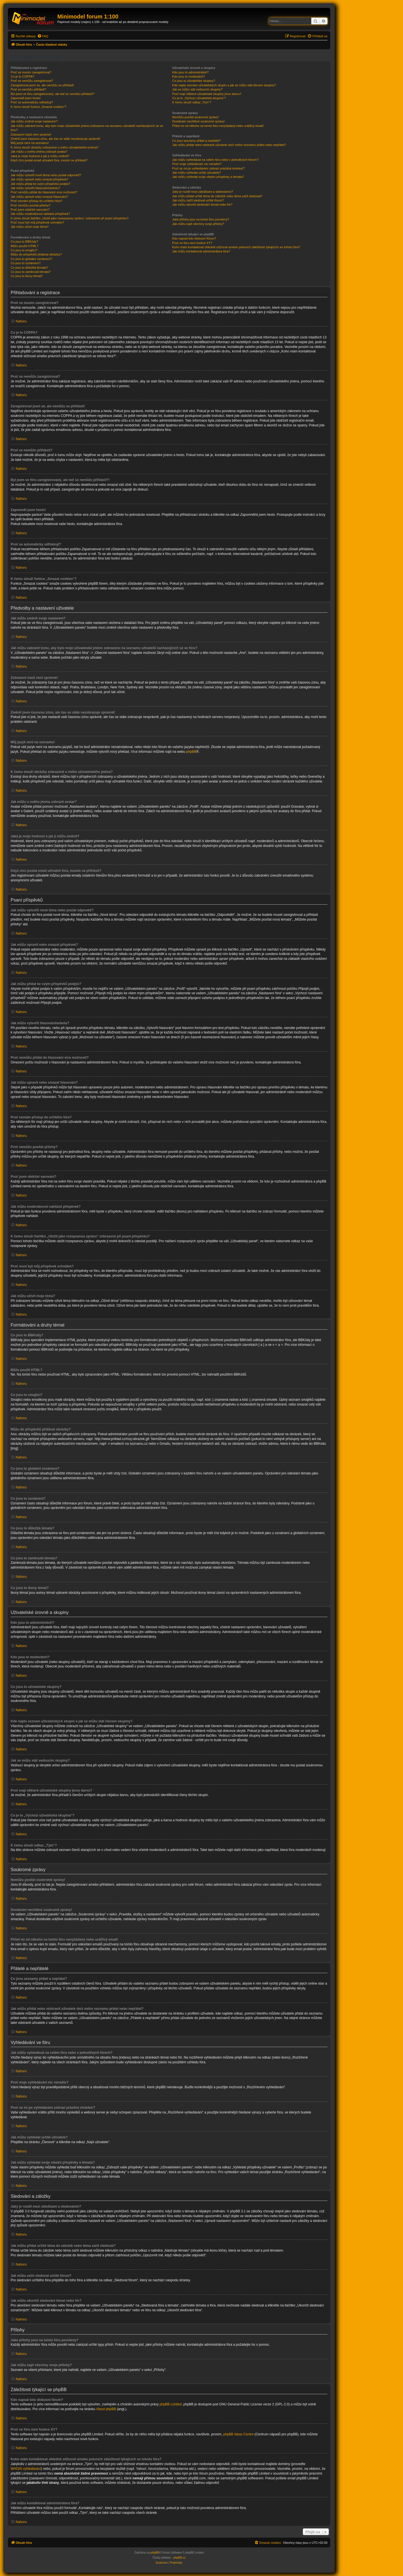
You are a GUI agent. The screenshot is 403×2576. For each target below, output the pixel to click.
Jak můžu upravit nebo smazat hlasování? (39, 196)
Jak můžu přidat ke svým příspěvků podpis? (40, 183)
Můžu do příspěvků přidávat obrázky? (36, 254)
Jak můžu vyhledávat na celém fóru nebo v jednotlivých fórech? (215, 159)
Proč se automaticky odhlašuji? (32, 102)
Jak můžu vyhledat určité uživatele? (196, 172)
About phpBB (106, 2409)
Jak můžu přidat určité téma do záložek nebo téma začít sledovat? (217, 196)
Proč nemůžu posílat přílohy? (30, 205)
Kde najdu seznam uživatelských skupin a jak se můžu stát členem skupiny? (224, 85)
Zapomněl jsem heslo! (26, 98)
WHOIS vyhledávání (26, 2469)
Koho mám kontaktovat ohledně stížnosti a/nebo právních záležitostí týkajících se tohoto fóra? (236, 247)
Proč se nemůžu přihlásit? (28, 89)
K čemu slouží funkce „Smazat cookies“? (38, 106)
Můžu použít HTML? (24, 246)
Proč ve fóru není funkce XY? (192, 243)
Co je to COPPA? (22, 76)
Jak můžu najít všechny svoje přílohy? (198, 224)
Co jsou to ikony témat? (27, 276)
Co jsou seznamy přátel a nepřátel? (196, 140)
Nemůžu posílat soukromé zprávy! (195, 117)
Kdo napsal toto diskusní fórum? (194, 238)
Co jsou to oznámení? (26, 263)
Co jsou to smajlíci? (24, 250)
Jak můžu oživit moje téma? (30, 226)
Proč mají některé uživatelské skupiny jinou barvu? (206, 94)
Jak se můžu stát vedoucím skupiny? (197, 89)
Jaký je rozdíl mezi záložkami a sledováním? (202, 191)
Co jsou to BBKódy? (24, 241)
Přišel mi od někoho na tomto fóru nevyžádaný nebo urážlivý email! (218, 125)
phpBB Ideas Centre (238, 2434)
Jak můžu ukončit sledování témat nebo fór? (202, 204)
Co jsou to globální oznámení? (31, 259)
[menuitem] (42, 36)
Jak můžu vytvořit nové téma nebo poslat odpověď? (46, 175)
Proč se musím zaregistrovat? (31, 72)
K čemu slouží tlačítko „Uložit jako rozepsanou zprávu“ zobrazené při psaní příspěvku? (69, 218)
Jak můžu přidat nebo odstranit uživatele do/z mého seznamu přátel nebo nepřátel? (229, 145)
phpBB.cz (180, 2557)
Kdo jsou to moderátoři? (188, 76)
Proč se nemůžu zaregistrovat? (32, 80)
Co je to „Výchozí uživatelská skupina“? (199, 98)
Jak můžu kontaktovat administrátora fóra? (201, 251)
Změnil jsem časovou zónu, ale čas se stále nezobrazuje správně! (55, 138)
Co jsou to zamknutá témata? (31, 271)
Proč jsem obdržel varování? (30, 209)
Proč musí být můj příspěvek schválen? (37, 222)
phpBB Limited (170, 2404)
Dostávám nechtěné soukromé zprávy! (198, 121)
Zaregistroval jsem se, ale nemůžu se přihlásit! (42, 85)
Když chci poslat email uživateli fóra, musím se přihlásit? (49, 160)
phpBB (191, 752)
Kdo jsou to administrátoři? (190, 72)
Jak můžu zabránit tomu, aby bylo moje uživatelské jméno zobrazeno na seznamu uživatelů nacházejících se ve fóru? (87, 128)
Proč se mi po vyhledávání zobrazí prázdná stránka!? (208, 168)
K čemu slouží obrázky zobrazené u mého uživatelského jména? (55, 147)
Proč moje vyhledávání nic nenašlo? (196, 164)
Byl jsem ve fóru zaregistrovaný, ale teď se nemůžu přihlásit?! (53, 94)
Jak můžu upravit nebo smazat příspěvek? (39, 179)
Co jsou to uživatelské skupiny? (193, 80)
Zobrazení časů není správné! (31, 134)
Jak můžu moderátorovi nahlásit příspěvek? (40, 213)
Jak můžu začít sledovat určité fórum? (198, 200)
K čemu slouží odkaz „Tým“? (191, 102)
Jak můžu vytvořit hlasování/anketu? (35, 188)
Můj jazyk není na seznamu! (30, 143)
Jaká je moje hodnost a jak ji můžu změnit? (40, 156)
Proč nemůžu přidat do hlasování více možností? (44, 192)
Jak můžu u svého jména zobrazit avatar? (39, 151)
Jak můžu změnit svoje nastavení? (34, 121)
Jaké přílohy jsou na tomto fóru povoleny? (200, 219)
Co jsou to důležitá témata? (29, 267)
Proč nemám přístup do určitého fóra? (36, 201)
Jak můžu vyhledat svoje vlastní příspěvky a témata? (208, 176)
